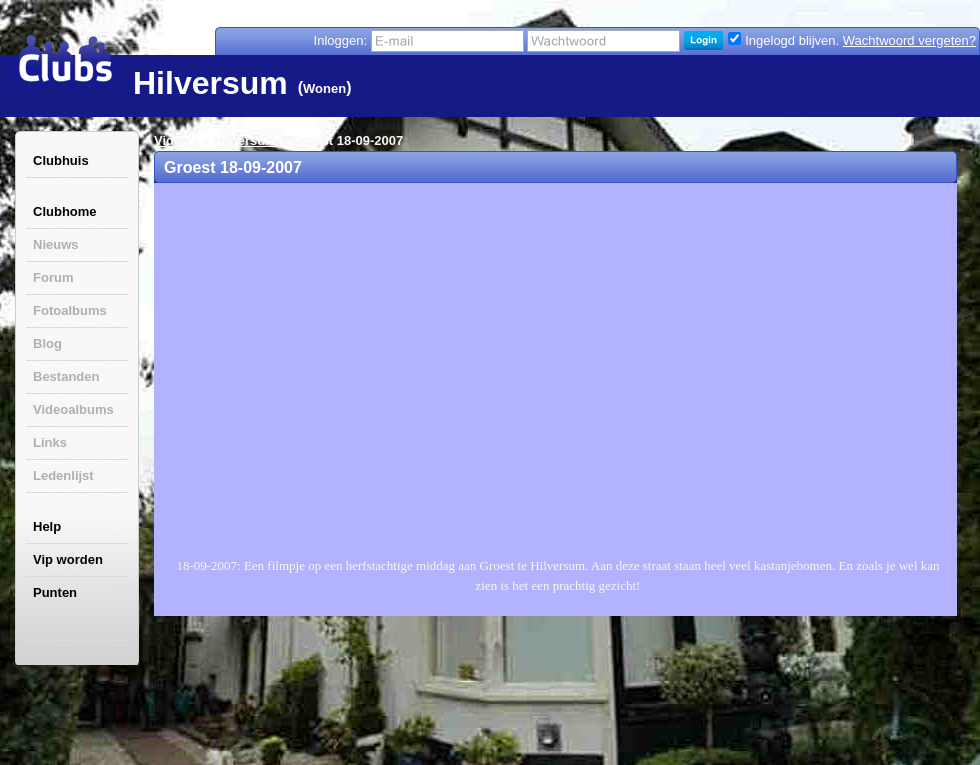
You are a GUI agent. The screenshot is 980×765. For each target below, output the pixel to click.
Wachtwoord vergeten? (909, 40)
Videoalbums (73, 409)
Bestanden (66, 376)
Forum (53, 277)
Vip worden (68, 559)
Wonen (324, 88)
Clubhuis (61, 160)
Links (50, 442)
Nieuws (56, 244)
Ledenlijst (63, 475)
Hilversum (245, 140)
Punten (55, 592)
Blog (47, 343)
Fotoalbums (70, 310)
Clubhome (65, 211)
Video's (176, 140)
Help (47, 526)
